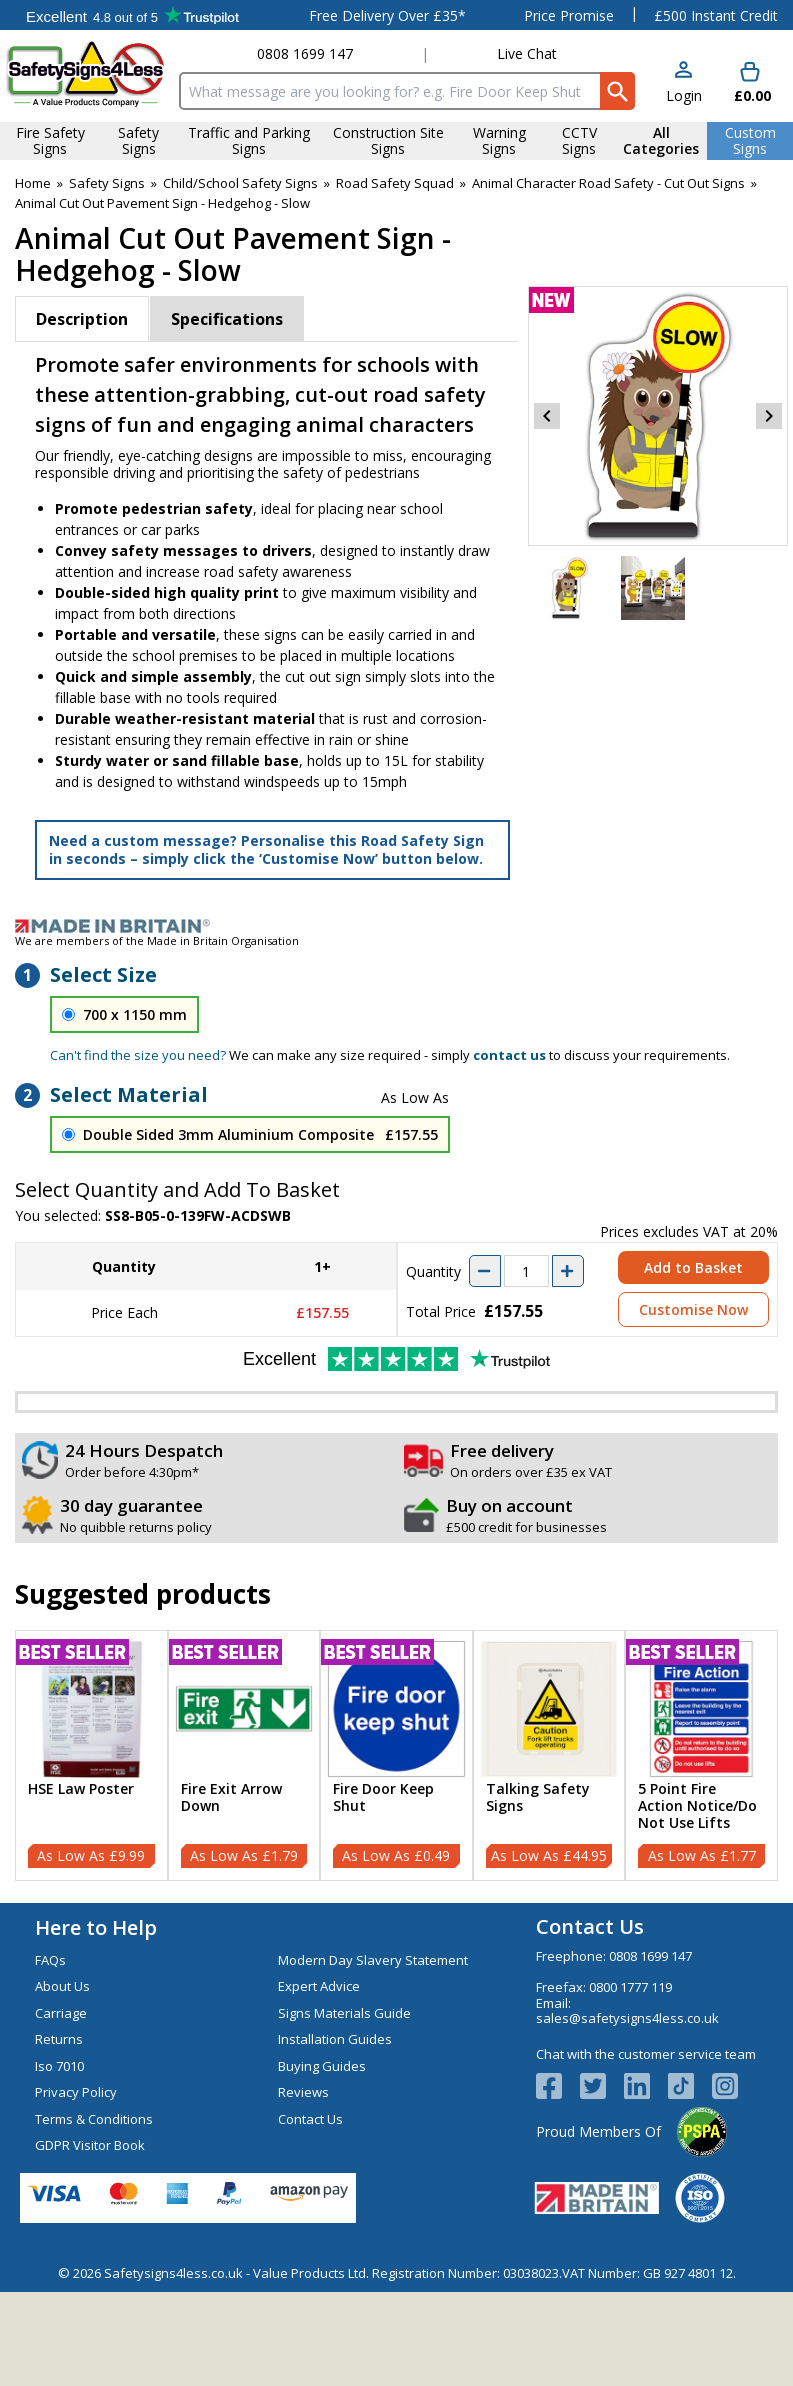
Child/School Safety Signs (240, 183)
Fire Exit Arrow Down (231, 1798)
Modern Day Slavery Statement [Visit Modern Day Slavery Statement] (373, 1960)
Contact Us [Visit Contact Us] (310, 2119)
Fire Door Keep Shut (383, 1798)
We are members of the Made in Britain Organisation (157, 940)
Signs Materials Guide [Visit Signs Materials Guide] (344, 2013)
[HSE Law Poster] (91, 1755)
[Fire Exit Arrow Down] (244, 1755)
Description (82, 319)
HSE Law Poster (81, 1789)
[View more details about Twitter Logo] (602, 2086)
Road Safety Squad (395, 183)
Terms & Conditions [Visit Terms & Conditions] (94, 2119)
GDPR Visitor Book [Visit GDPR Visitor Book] (90, 2145)
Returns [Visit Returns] (59, 2039)
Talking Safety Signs (538, 1798)
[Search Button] (617, 91)
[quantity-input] (526, 1271)
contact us (509, 1055)
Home (33, 183)
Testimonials (132, 15)
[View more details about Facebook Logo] (558, 2086)
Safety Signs (107, 183)
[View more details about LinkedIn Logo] (646, 2086)
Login (684, 95)
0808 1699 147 (305, 53)
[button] (684, 83)
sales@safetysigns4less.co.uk (627, 2018)
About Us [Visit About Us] (62, 1986)
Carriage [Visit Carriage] (61, 2013)
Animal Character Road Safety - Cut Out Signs (608, 183)
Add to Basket (693, 1267)
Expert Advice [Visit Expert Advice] (319, 1986)
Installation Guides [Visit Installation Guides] (335, 2039)
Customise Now (693, 1309)
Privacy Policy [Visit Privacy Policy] (76, 2092)
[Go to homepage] (86, 73)
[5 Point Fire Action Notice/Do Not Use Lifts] (701, 1755)
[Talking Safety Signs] (549, 1755)
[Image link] (396, 926)
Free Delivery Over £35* (387, 15)
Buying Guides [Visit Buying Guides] (322, 2066)
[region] (91, 1709)
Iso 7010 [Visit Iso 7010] (59, 2066)
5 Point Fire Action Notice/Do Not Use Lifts (697, 1806)
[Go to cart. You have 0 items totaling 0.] (750, 83)
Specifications (227, 319)
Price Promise (569, 15)
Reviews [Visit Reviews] (303, 2092)
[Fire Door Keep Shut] (396, 1755)
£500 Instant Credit (716, 15)
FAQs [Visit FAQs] (50, 1960)
